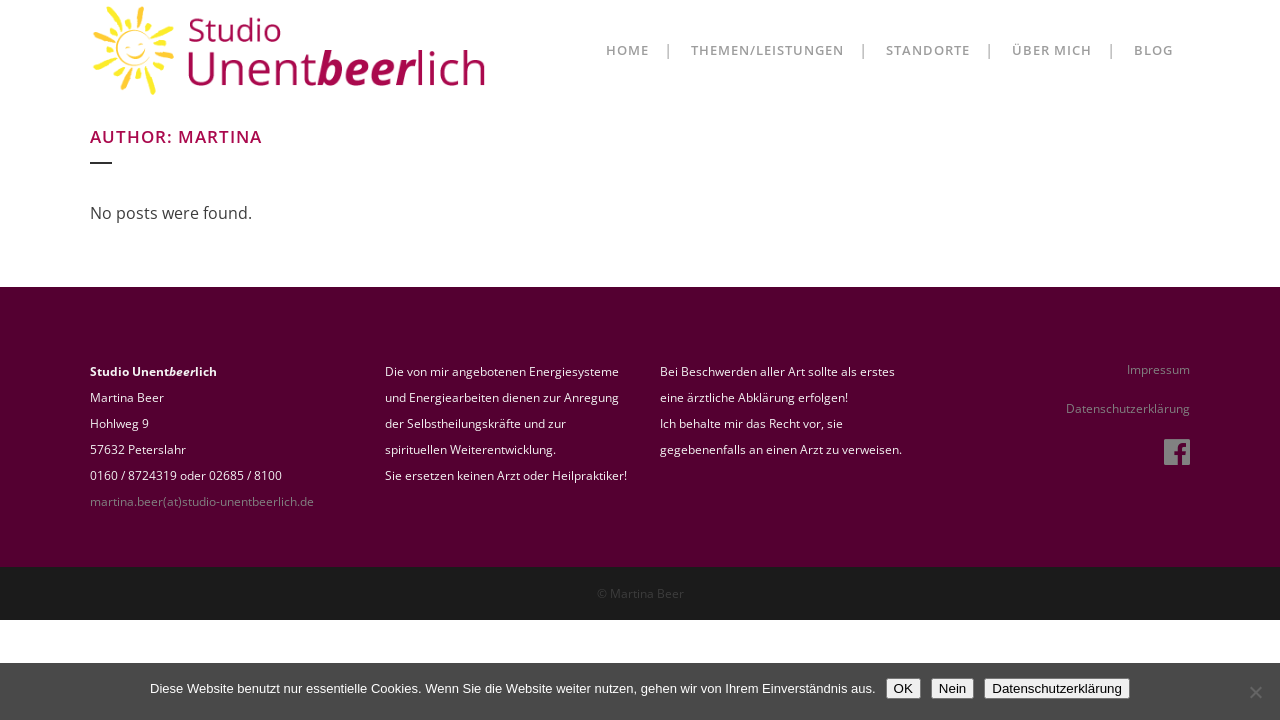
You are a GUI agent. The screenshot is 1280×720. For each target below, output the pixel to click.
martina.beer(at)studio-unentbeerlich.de (202, 501)
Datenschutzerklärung (1128, 408)
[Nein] (1255, 692)
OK (903, 688)
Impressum (1158, 369)
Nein (952, 688)
